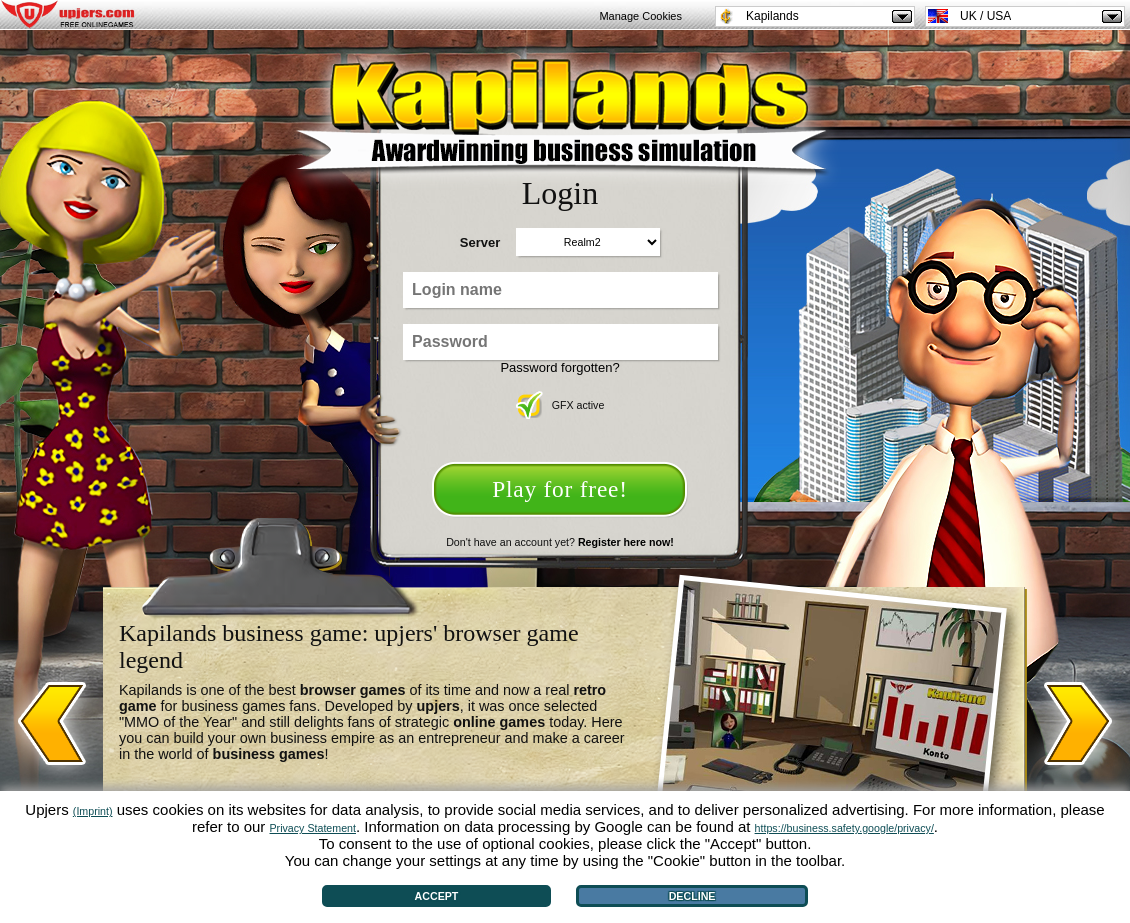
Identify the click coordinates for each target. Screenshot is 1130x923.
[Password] (560, 342)
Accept (437, 896)
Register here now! (626, 542)
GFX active (560, 405)
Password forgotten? (559, 367)
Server (480, 242)
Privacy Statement (313, 828)
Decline (692, 896)
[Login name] (560, 290)
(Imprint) (93, 811)
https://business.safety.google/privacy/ (844, 828)
